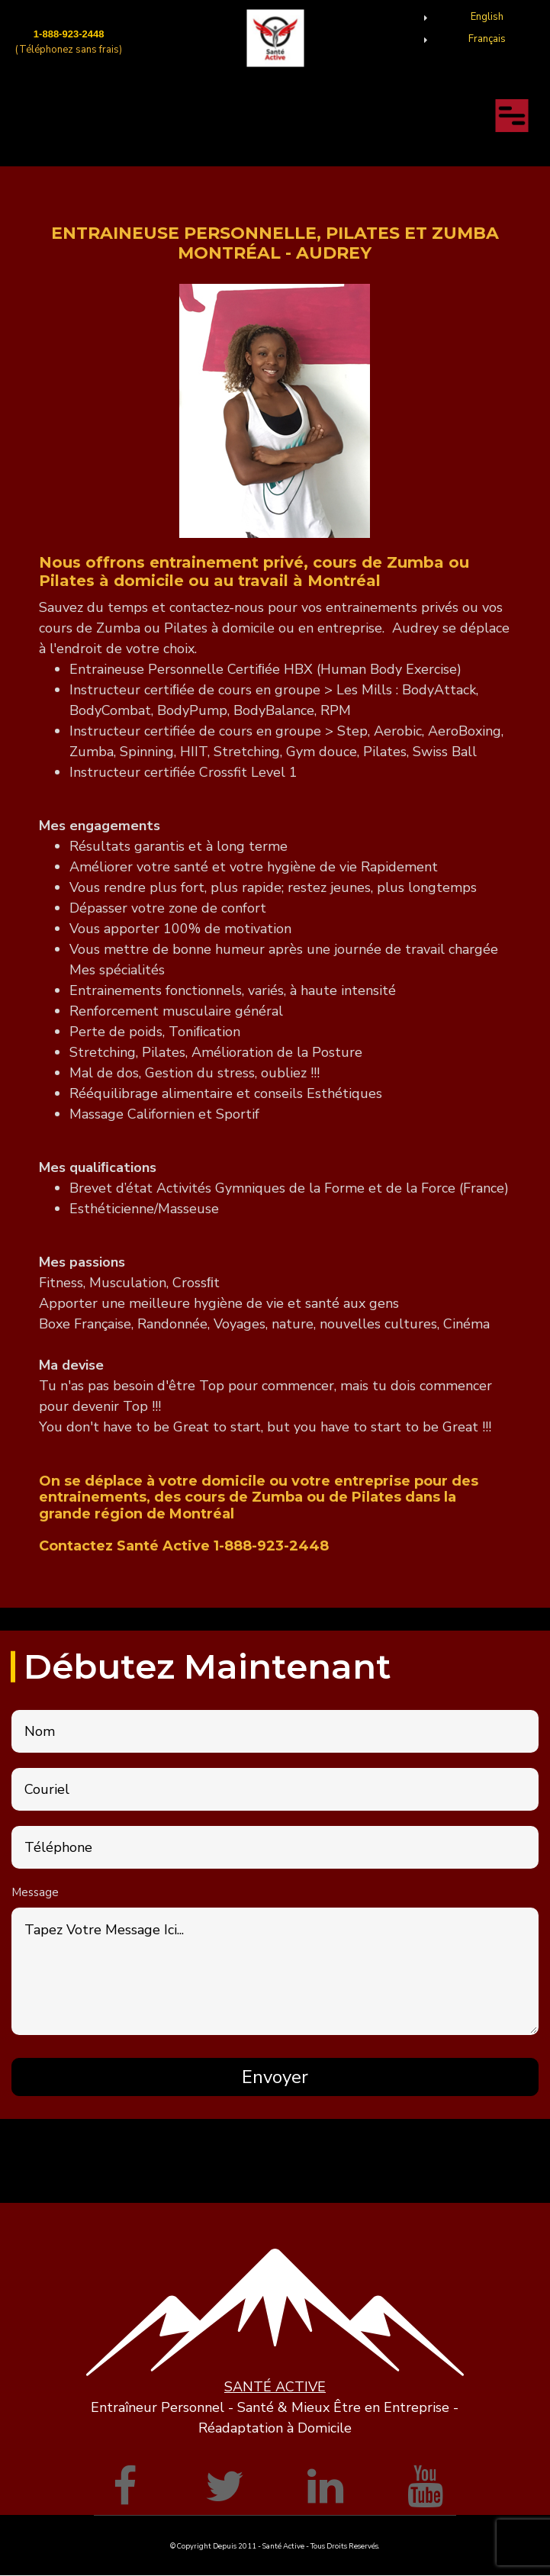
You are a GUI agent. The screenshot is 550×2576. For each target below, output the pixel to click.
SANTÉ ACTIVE (275, 2387)
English (487, 17)
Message (35, 1892)
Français (487, 39)
